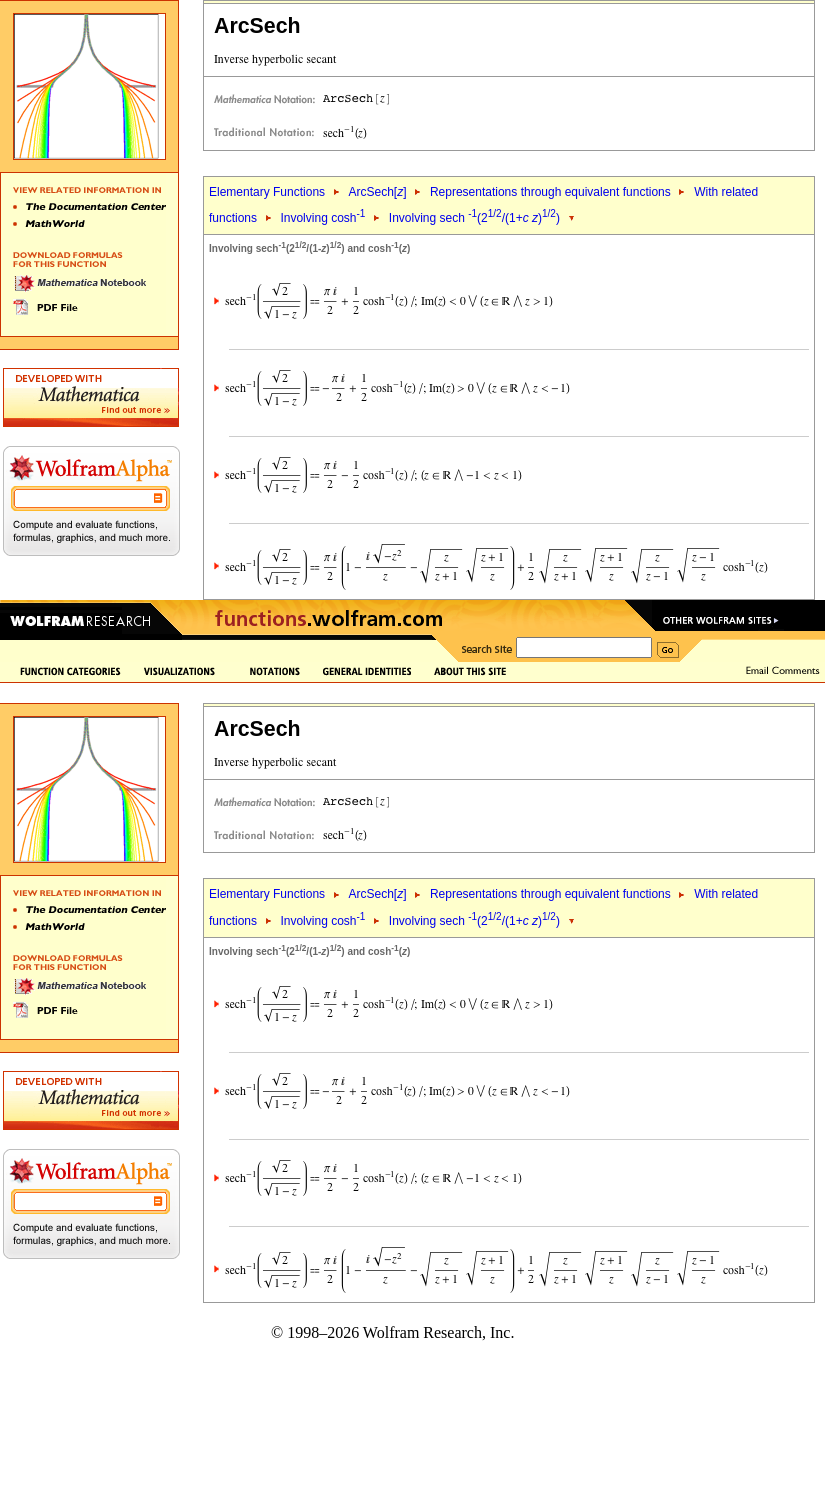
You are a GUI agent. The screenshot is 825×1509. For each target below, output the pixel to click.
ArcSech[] (377, 192)
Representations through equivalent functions (550, 192)
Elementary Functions (267, 192)
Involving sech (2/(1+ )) (474, 218)
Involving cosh (322, 218)
